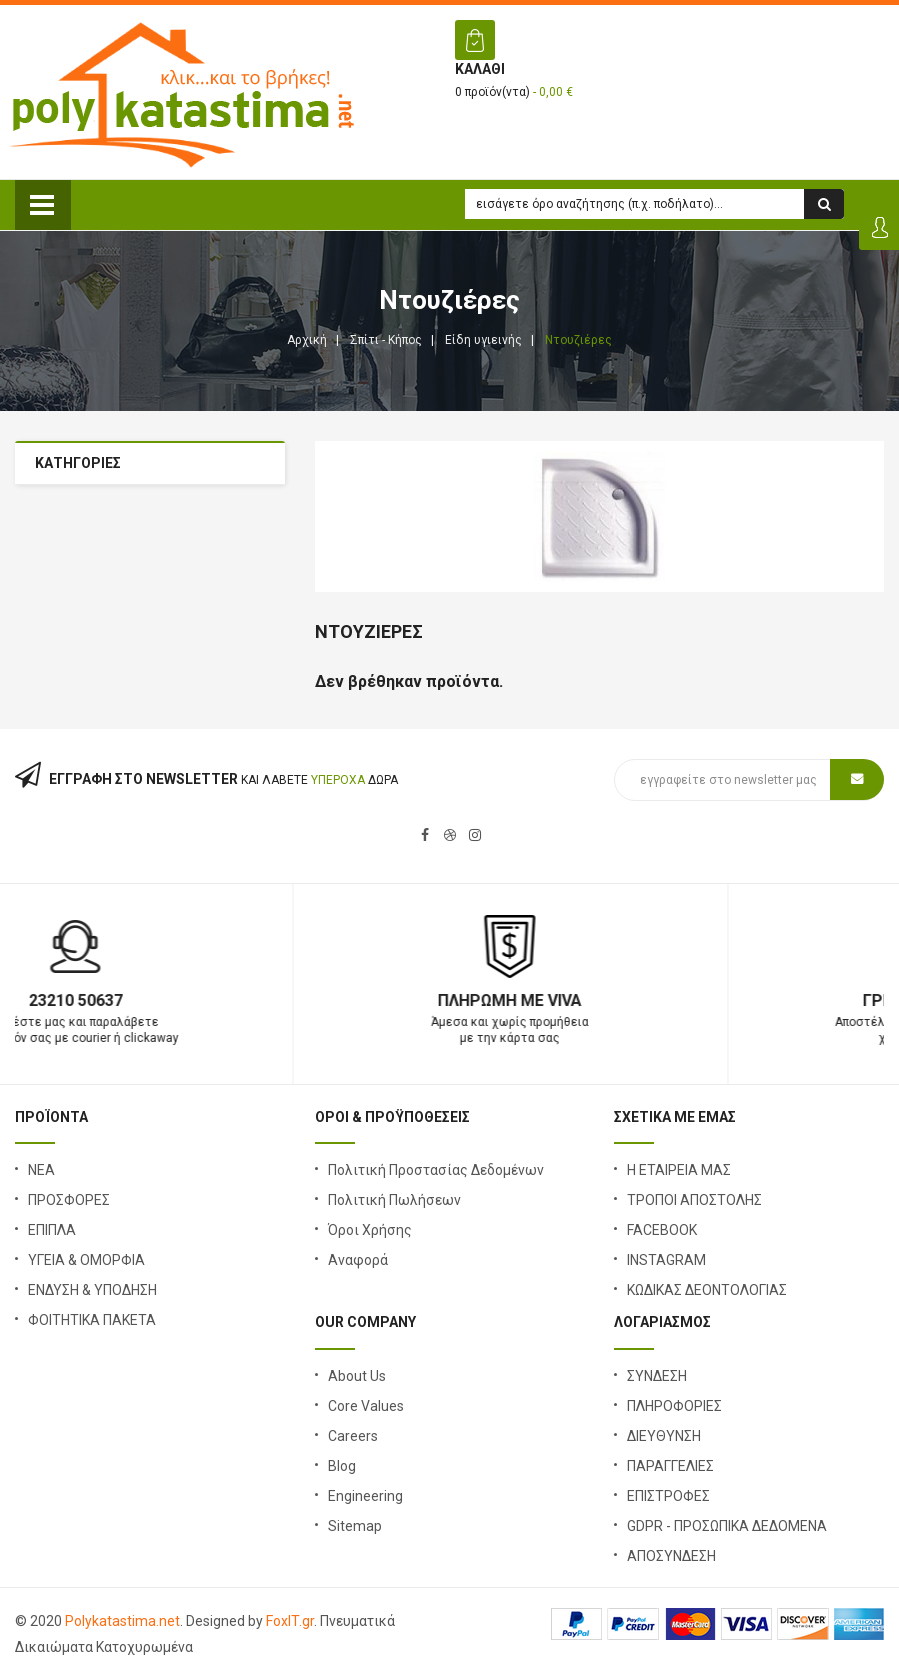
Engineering (365, 1496)
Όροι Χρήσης (370, 1230)
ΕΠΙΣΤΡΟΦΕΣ (668, 1496)
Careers (353, 1436)
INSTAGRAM (666, 1260)
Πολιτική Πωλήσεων (394, 1200)
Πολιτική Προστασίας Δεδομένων (436, 1170)
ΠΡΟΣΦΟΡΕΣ (69, 1200)
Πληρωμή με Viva (667, 1000)
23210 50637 (233, 1000)
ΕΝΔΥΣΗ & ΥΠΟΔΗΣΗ (92, 1290)
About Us (357, 1376)
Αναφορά (358, 1260)
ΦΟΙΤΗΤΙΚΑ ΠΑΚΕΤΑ (92, 1320)
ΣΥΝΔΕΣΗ (657, 1376)
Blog (342, 1466)
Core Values (366, 1406)
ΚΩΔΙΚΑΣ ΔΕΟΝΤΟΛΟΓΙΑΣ (707, 1290)
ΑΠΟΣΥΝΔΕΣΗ (671, 1556)
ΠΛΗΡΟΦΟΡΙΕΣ (674, 1406)
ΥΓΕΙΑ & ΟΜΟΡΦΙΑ (86, 1260)
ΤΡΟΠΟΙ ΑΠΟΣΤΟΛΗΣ (694, 1200)
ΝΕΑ (41, 1170)
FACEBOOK (662, 1230)
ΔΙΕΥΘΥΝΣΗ (664, 1436)
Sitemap (355, 1526)
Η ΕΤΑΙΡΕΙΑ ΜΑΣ (679, 1170)
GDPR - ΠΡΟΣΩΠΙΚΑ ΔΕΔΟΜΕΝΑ (727, 1526)
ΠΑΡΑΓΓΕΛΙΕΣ (670, 1466)
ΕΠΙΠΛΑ (52, 1230)
